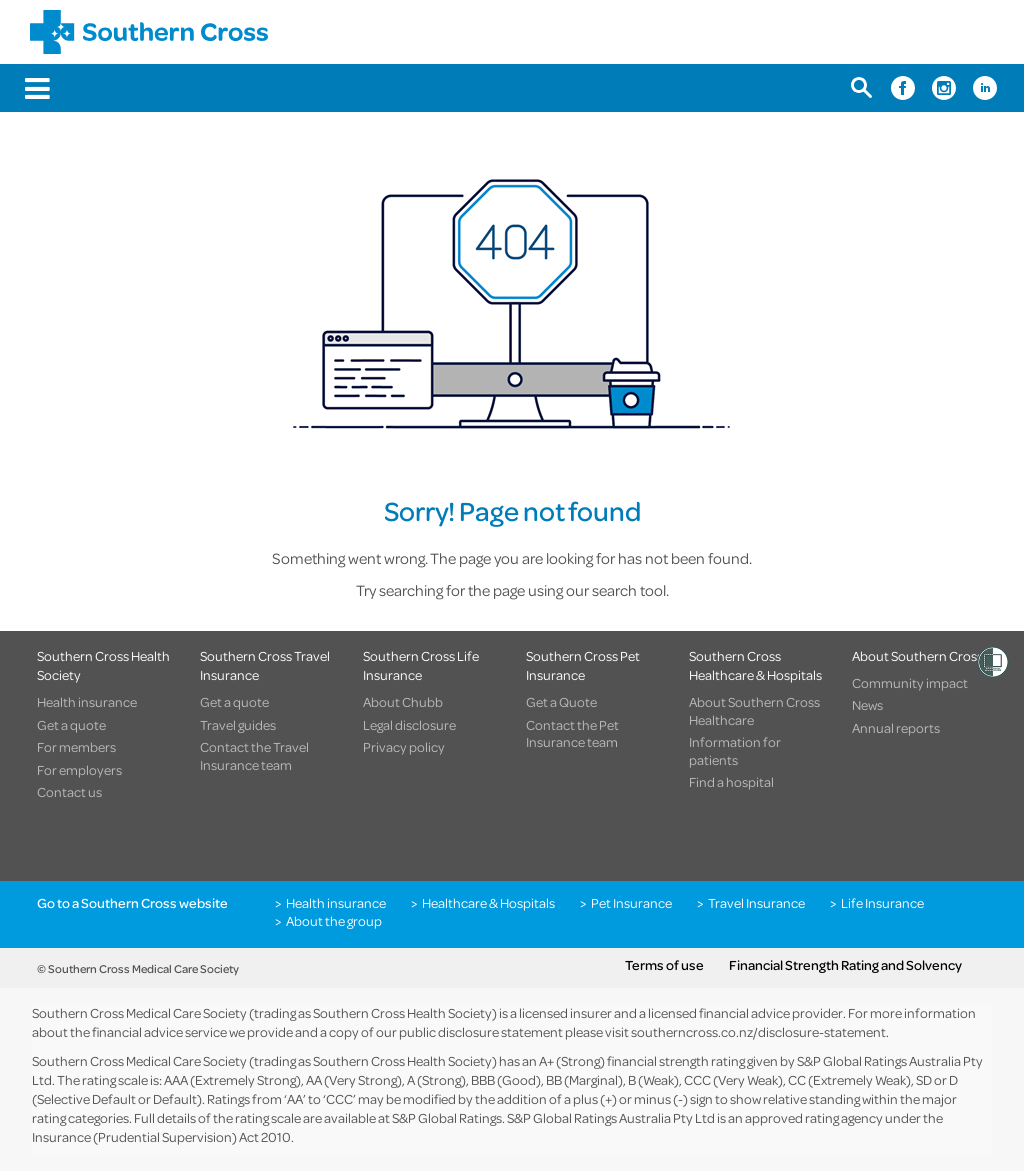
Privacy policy (404, 747)
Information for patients (735, 750)
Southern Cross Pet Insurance (583, 665)
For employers (79, 770)
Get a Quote (561, 702)
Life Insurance (882, 903)
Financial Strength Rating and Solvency (845, 965)
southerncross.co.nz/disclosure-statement (758, 1031)
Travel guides (238, 725)
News (867, 705)
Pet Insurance (631, 903)
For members (76, 747)
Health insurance (87, 702)
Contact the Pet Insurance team (572, 733)
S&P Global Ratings (447, 1117)
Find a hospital (731, 782)
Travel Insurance (756, 903)
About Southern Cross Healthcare (754, 710)
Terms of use (664, 965)
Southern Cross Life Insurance (421, 665)
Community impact (910, 683)
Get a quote (71, 725)
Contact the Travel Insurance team (254, 755)
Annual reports (896, 728)
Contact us (69, 792)
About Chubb (403, 702)
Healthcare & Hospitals (488, 903)
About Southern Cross (917, 655)
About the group (334, 921)
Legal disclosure (409, 725)
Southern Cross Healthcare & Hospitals (755, 665)
